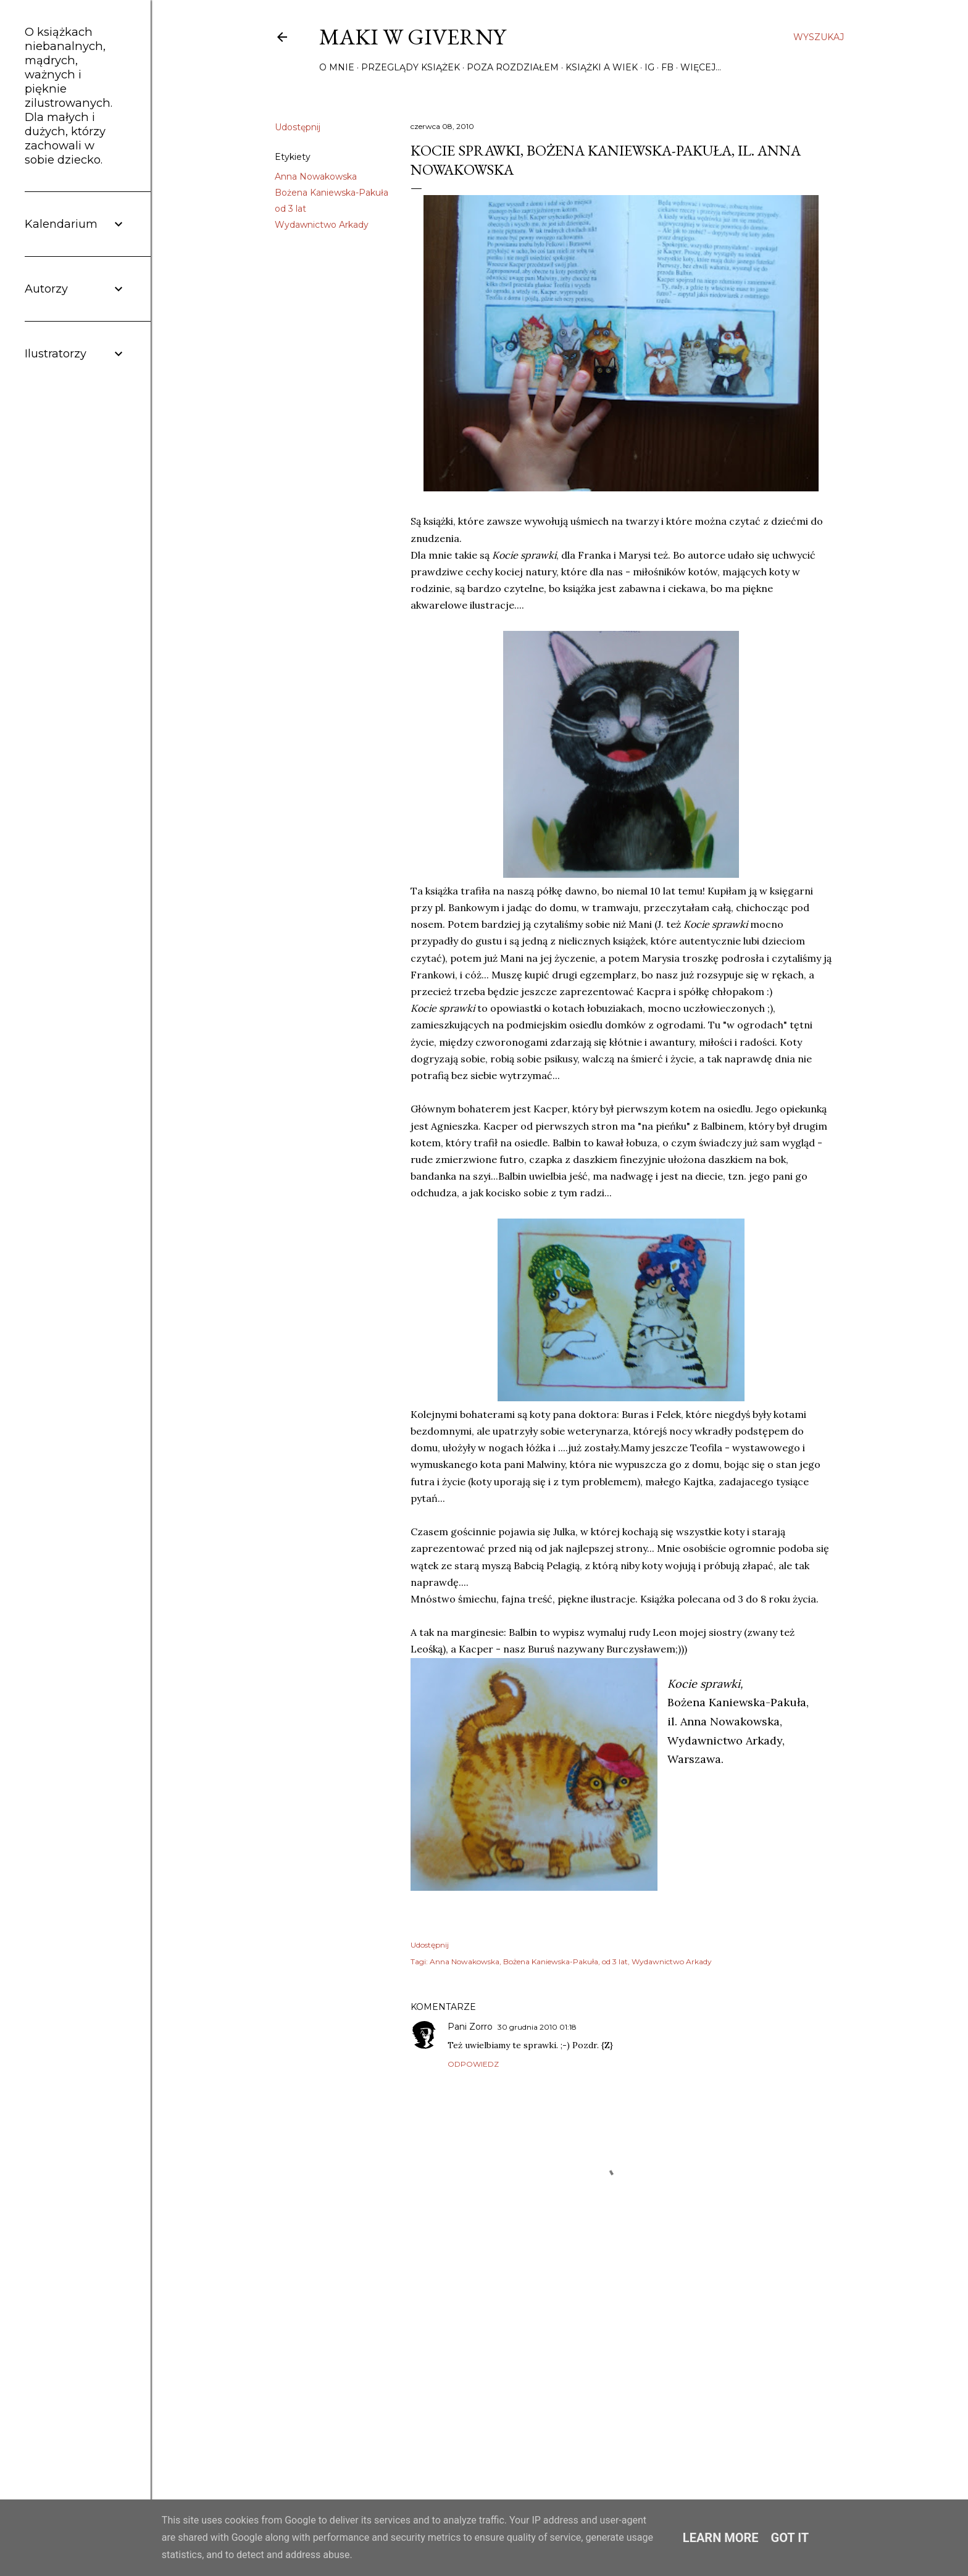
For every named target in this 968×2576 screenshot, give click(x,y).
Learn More (721, 2537)
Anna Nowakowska (316, 176)
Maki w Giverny (412, 36)
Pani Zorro (470, 2026)
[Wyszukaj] (818, 37)
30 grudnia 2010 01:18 (537, 2027)
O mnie (336, 67)
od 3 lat (290, 208)
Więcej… (700, 67)
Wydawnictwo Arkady (322, 224)
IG (649, 67)
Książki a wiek (601, 67)
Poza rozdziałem (513, 67)
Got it (790, 2537)
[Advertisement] (621, 2361)
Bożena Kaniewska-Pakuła (331, 192)
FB (667, 67)
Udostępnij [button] (297, 127)
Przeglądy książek (410, 67)
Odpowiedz (473, 2064)
